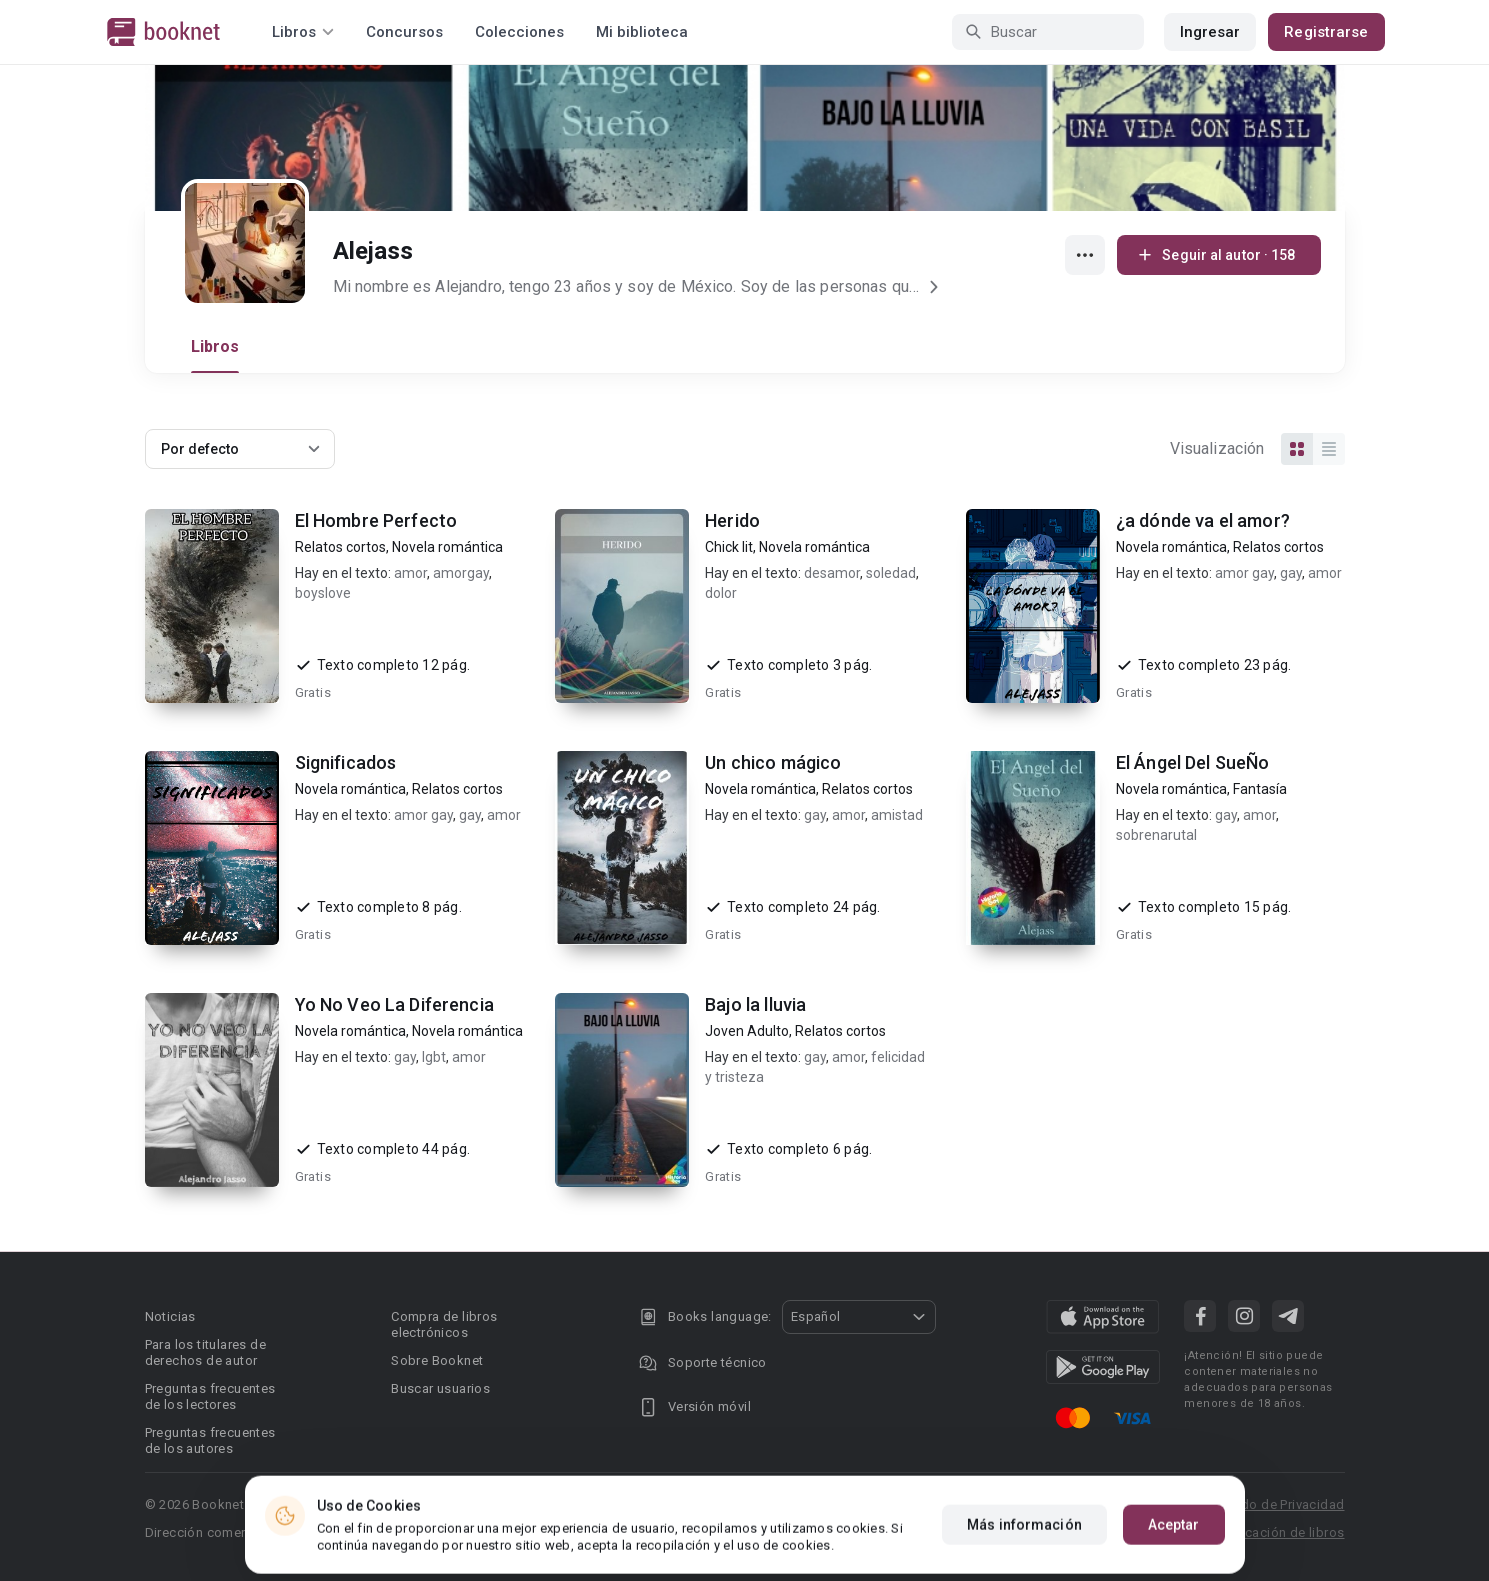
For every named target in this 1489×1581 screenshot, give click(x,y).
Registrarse (1326, 32)
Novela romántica (447, 547)
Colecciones (519, 32)
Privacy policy (797, 1504)
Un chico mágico (773, 762)
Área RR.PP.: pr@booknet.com (997, 1532)
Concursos (404, 32)
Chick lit (729, 547)
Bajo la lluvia (755, 1004)
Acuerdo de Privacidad (1274, 1504)
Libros (215, 346)
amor (410, 573)
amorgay (461, 573)
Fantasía (1260, 789)
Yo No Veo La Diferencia (394, 1004)
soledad (891, 573)
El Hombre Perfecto (376, 520)
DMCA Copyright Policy (942, 1504)
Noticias (170, 1316)
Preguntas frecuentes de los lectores (210, 1396)
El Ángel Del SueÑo (1193, 762)
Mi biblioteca (642, 32)
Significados (346, 762)
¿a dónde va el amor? (1203, 520)
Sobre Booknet (437, 1360)
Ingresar (1210, 32)
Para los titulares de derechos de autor (205, 1352)
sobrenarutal (1156, 835)
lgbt (434, 1057)
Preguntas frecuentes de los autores (210, 1440)
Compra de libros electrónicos (444, 1324)
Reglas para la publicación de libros (1233, 1532)
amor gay (1244, 573)
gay (1291, 573)
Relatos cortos (340, 547)
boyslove (323, 593)
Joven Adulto (747, 1031)
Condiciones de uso (1109, 1504)
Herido (732, 520)
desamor (832, 573)
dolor (721, 593)
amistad (897, 815)
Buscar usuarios (440, 1388)
